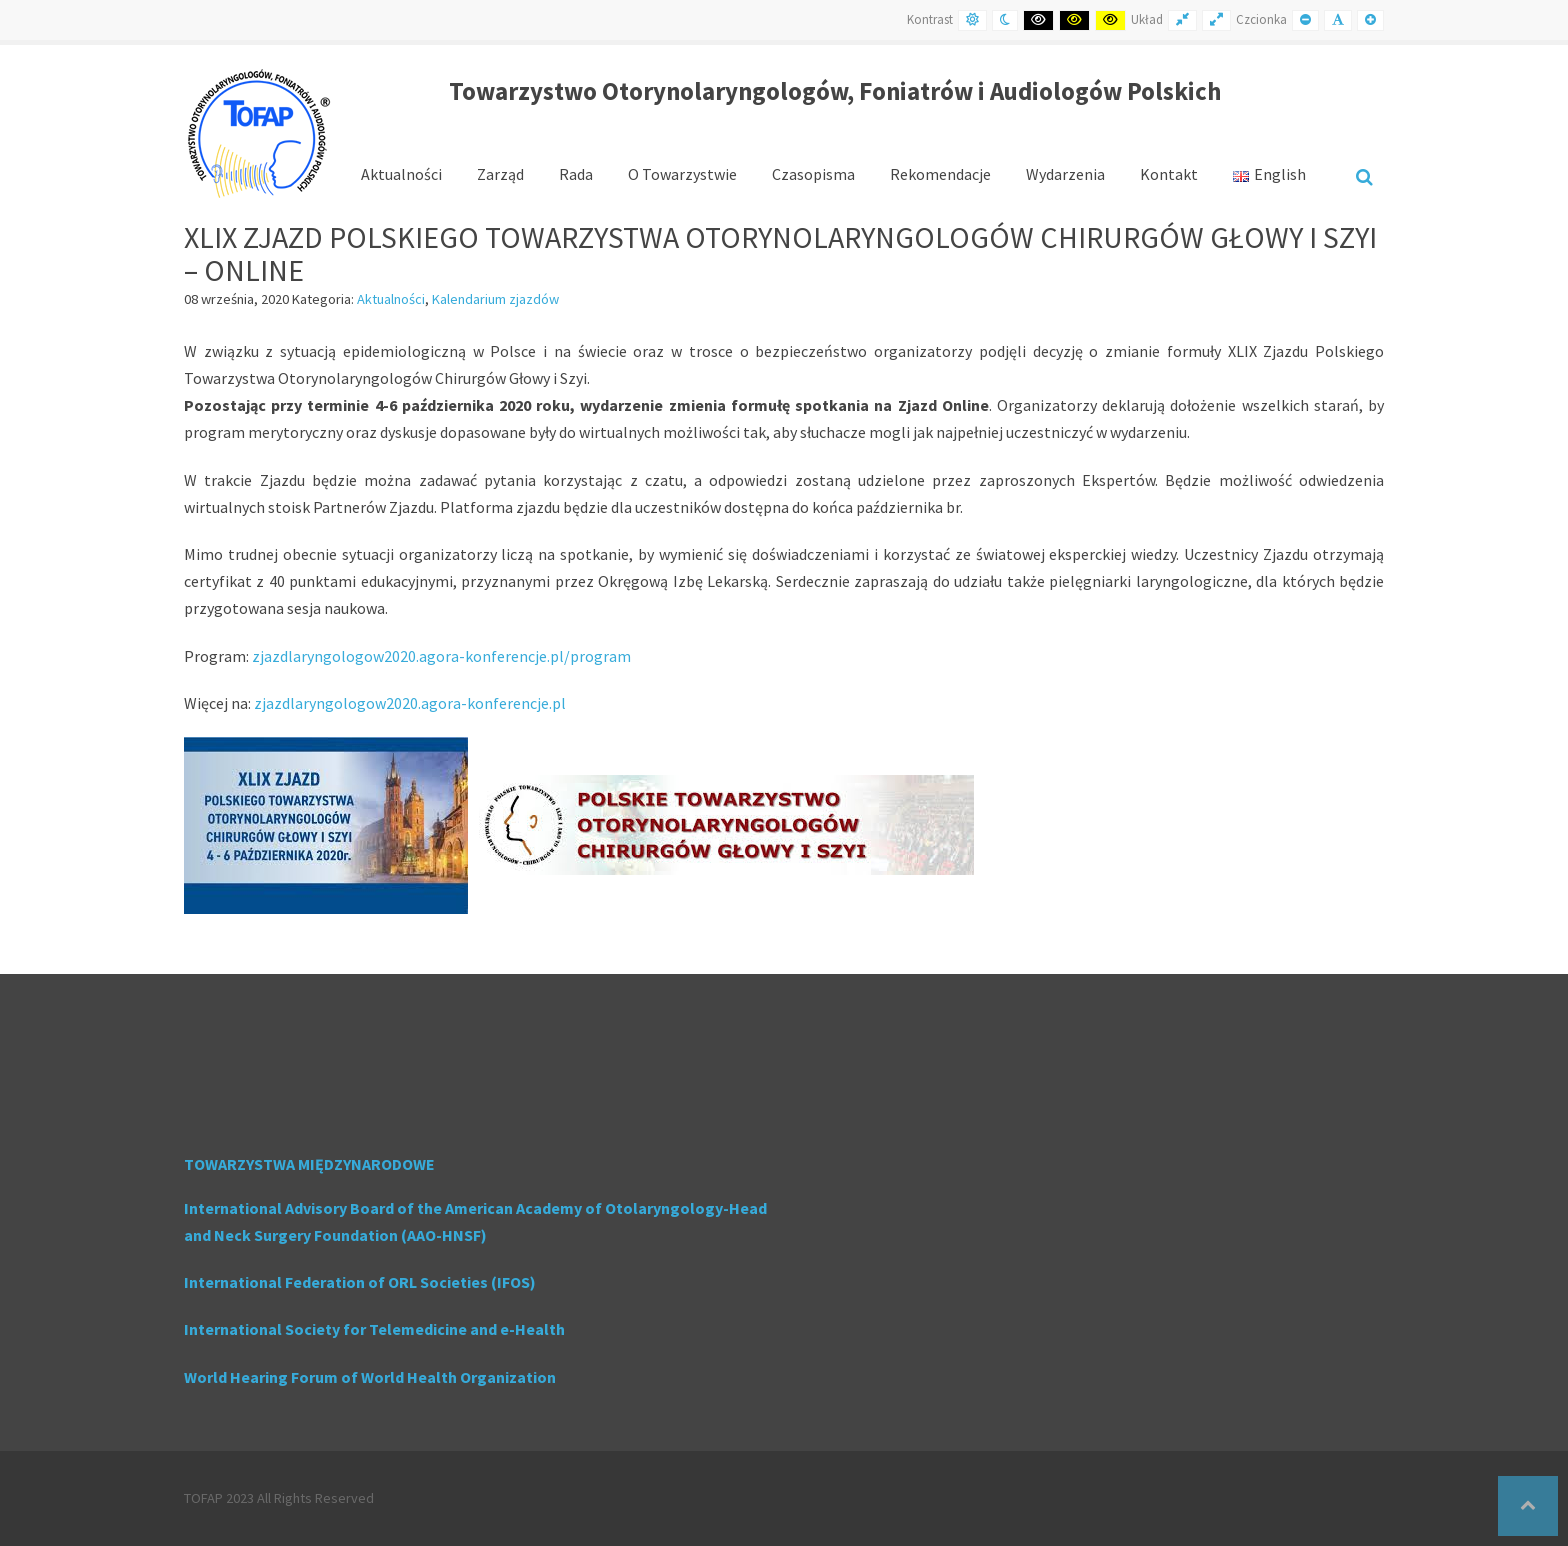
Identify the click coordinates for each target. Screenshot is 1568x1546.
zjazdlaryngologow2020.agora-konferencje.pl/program (441, 656)
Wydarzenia (1065, 174)
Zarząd (500, 174)
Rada (576, 174)
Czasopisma (813, 174)
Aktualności (401, 174)
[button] (1528, 1506)
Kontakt (1169, 174)
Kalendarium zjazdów (495, 299)
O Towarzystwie (682, 174)
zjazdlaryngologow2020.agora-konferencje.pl (410, 703)
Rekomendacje (940, 174)
